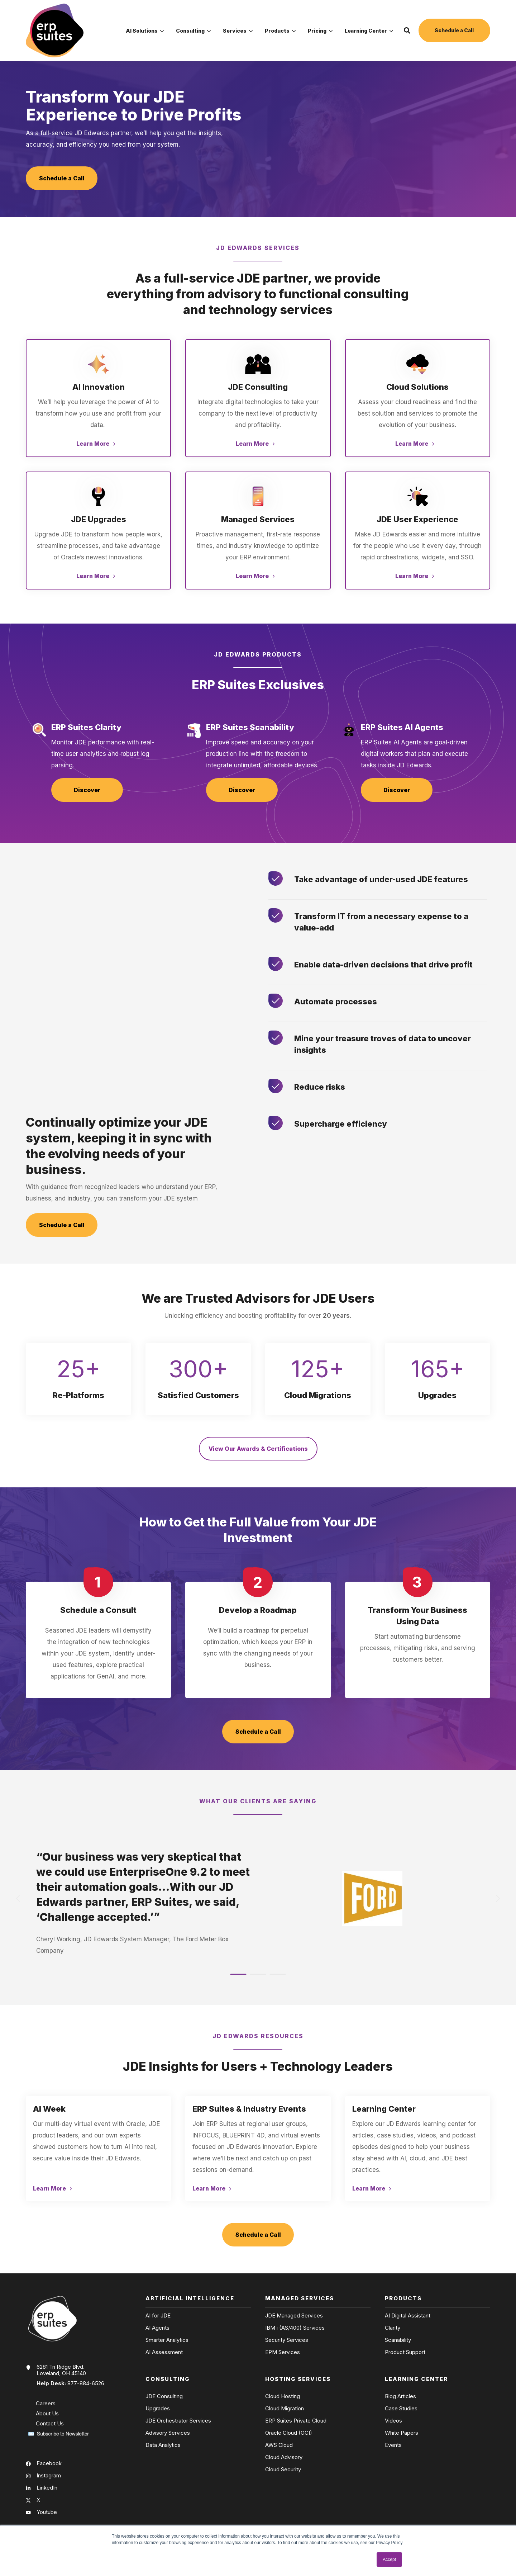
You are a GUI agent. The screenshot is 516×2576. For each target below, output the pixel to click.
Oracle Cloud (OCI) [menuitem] (288, 2433)
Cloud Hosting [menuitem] (282, 2396)
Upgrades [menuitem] (157, 2408)
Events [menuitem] (393, 2445)
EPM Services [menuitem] (282, 2352)
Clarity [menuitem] (392, 2328)
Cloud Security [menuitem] (283, 2469)
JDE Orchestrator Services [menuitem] (178, 2421)
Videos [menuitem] (393, 2421)
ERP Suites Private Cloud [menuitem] (295, 2421)
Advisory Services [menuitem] (167, 2433)
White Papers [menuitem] (401, 2433)
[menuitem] (145, 30)
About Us (47, 2413)
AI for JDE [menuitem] (158, 2315)
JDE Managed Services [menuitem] (294, 2315)
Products (280, 31)
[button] (407, 30)
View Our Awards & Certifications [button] (258, 1448)
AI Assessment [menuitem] (164, 2352)
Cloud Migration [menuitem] (284, 2408)
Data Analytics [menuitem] (163, 2445)
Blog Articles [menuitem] (400, 2396)
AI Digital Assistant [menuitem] (407, 2315)
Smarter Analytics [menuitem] (166, 2340)
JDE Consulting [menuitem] (164, 2396)
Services (238, 31)
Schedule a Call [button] (454, 30)
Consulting (193, 31)
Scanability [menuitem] (398, 2340)
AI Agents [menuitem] (157, 2328)
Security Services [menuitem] (286, 2340)
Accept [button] (389, 2559)
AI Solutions (145, 31)
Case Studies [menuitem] (401, 2408)
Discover (87, 790)
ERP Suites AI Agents (402, 727)
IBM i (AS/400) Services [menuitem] (295, 2328)
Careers (46, 2403)
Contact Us (50, 2423)
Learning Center (369, 31)
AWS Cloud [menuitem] (279, 2445)
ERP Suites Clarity (86, 727)
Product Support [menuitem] (405, 2352)
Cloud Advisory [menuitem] (283, 2457)
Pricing (320, 31)
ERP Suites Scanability (250, 727)
